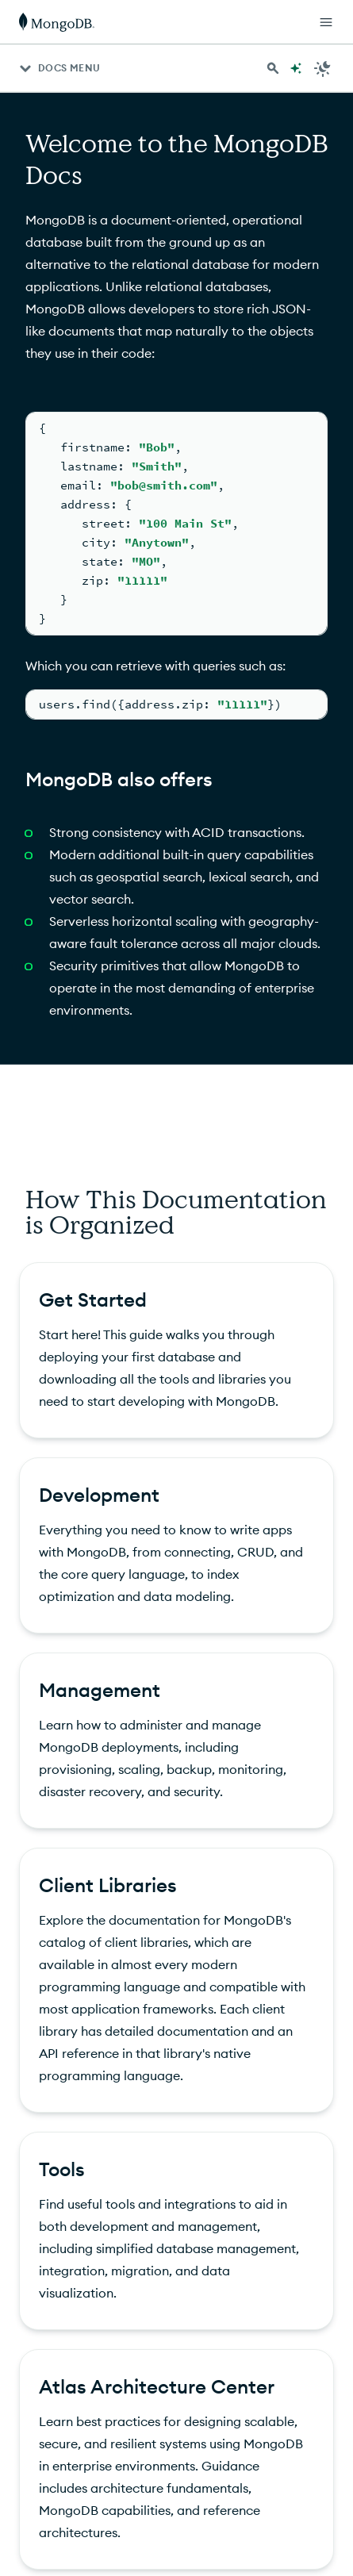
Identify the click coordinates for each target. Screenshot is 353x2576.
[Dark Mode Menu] (323, 68)
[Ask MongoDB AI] (296, 68)
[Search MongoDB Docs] (273, 68)
